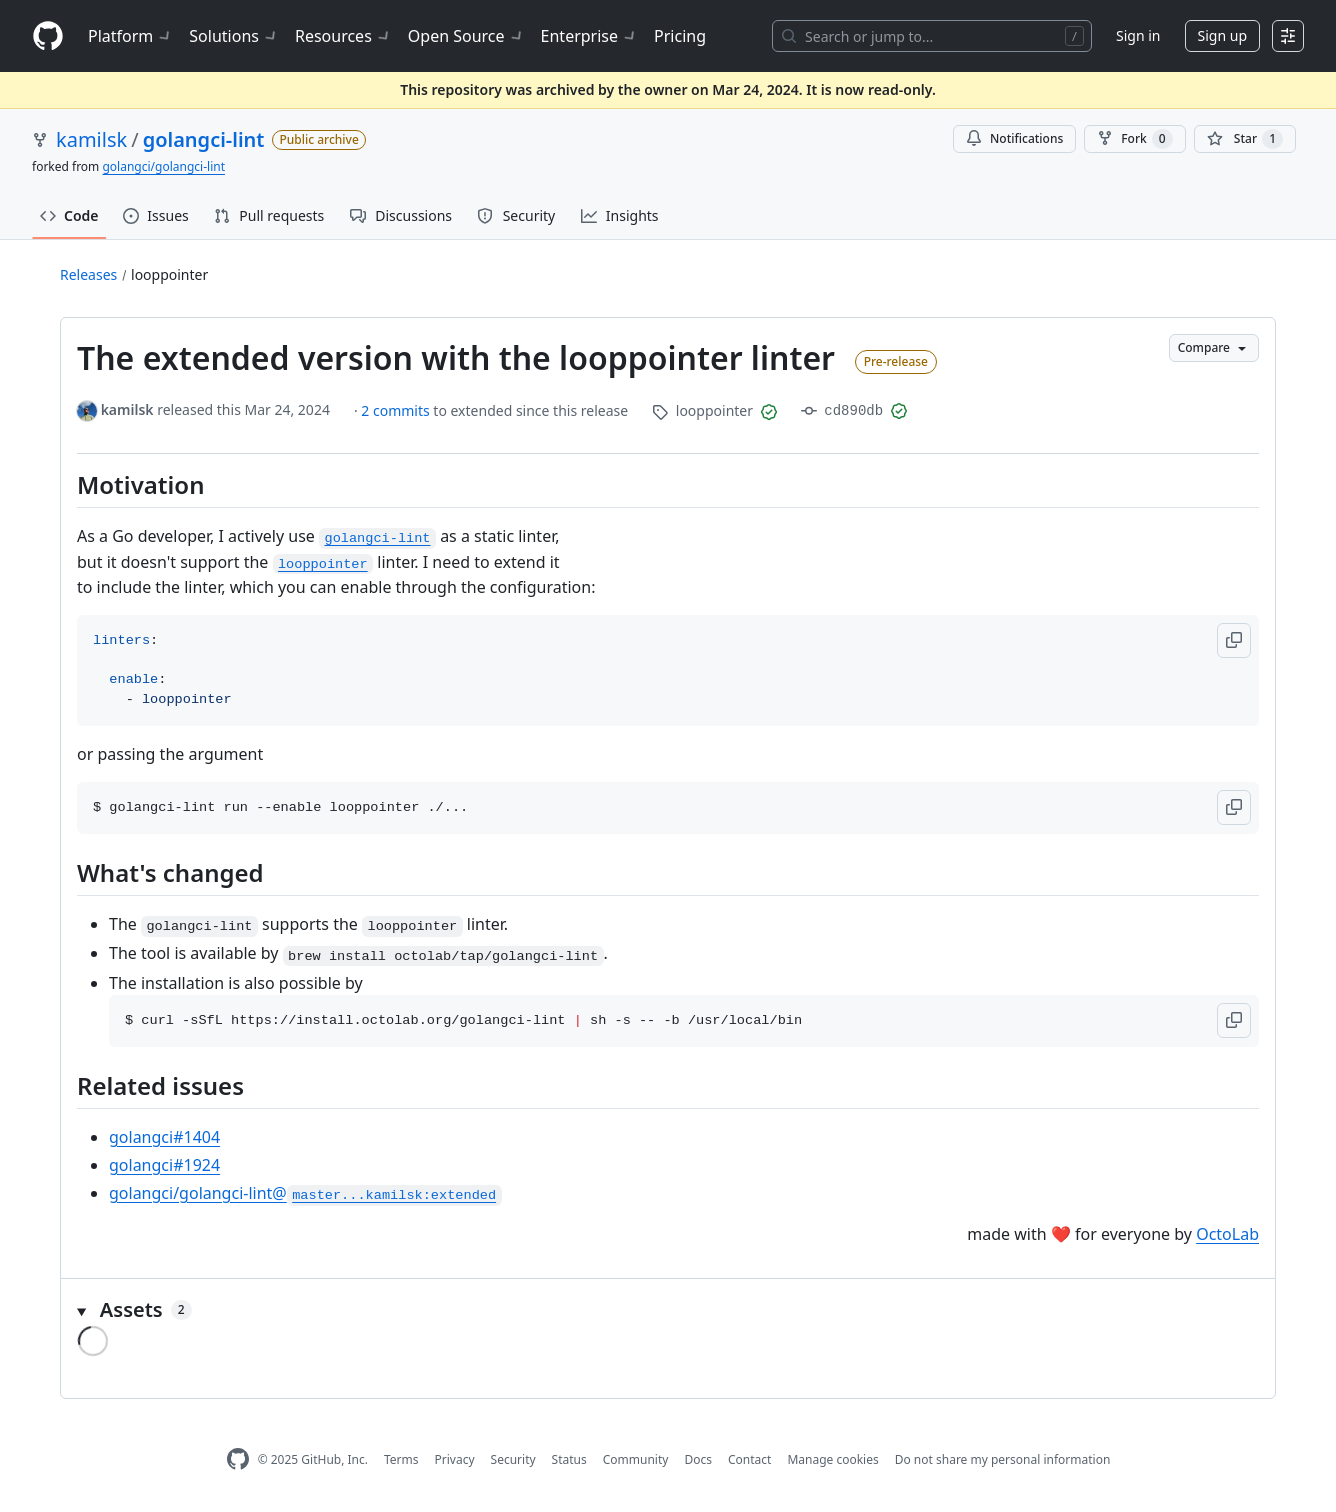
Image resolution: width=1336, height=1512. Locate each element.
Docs (698, 1459)
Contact (749, 1459)
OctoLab (1227, 1234)
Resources (343, 36)
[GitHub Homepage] (238, 1459)
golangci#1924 (164, 1165)
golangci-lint (204, 139)
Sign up (1222, 35)
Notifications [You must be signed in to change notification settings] (1014, 138)
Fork (1134, 139)
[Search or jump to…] (932, 36)
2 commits (397, 410)
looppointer (169, 274)
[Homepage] (48, 36)
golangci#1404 (164, 1137)
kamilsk (91, 139)
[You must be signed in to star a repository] (1245, 139)
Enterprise (589, 36)
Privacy (455, 1459)
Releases (88, 274)
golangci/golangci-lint (163, 166)
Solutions (234, 36)
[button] (1234, 640)
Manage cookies (832, 1459)
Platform (130, 36)
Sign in (1138, 35)
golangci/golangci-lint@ (305, 1193)
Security (513, 1459)
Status (569, 1459)
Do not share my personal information (1003, 1459)
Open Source (466, 36)
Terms (401, 1459)
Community (636, 1459)
